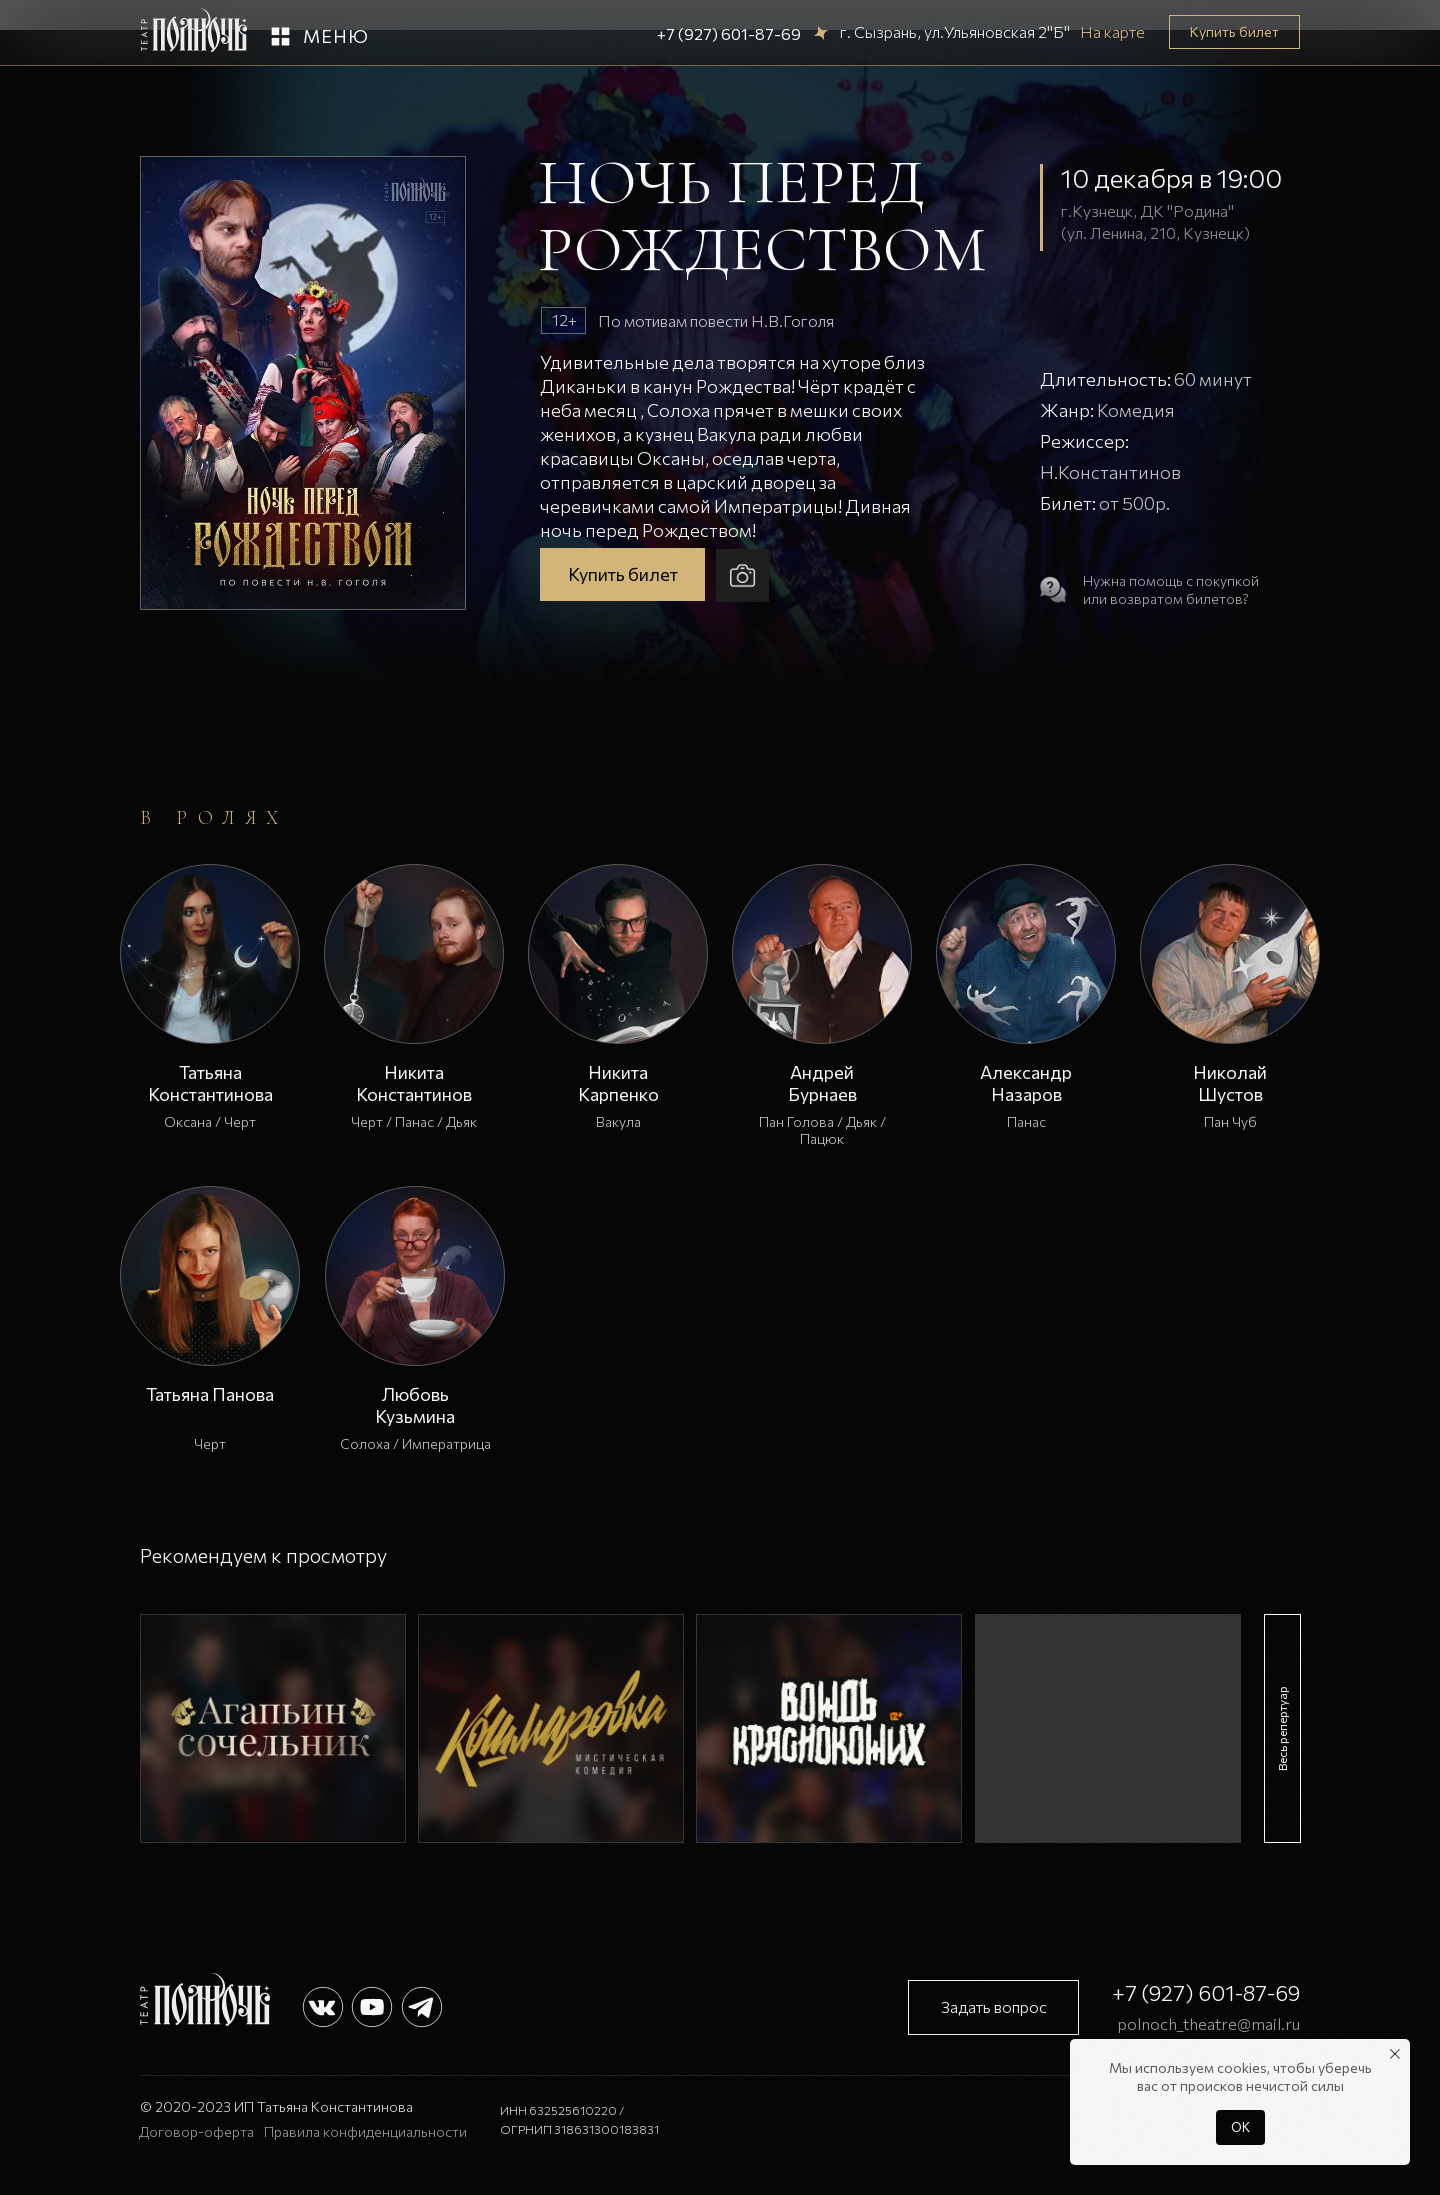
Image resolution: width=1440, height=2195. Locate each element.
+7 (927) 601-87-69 (729, 33)
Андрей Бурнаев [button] (822, 1083)
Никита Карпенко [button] (618, 1083)
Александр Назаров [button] (1026, 1083)
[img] (273, 1728)
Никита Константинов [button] (414, 1083)
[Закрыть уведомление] (1395, 2054)
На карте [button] (1112, 31)
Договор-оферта (196, 2131)
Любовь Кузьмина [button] (415, 1405)
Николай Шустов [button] (1230, 1083)
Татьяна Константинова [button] (210, 1083)
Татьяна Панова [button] (210, 1394)
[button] (280, 36)
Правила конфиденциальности (365, 2131)
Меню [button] (336, 36)
